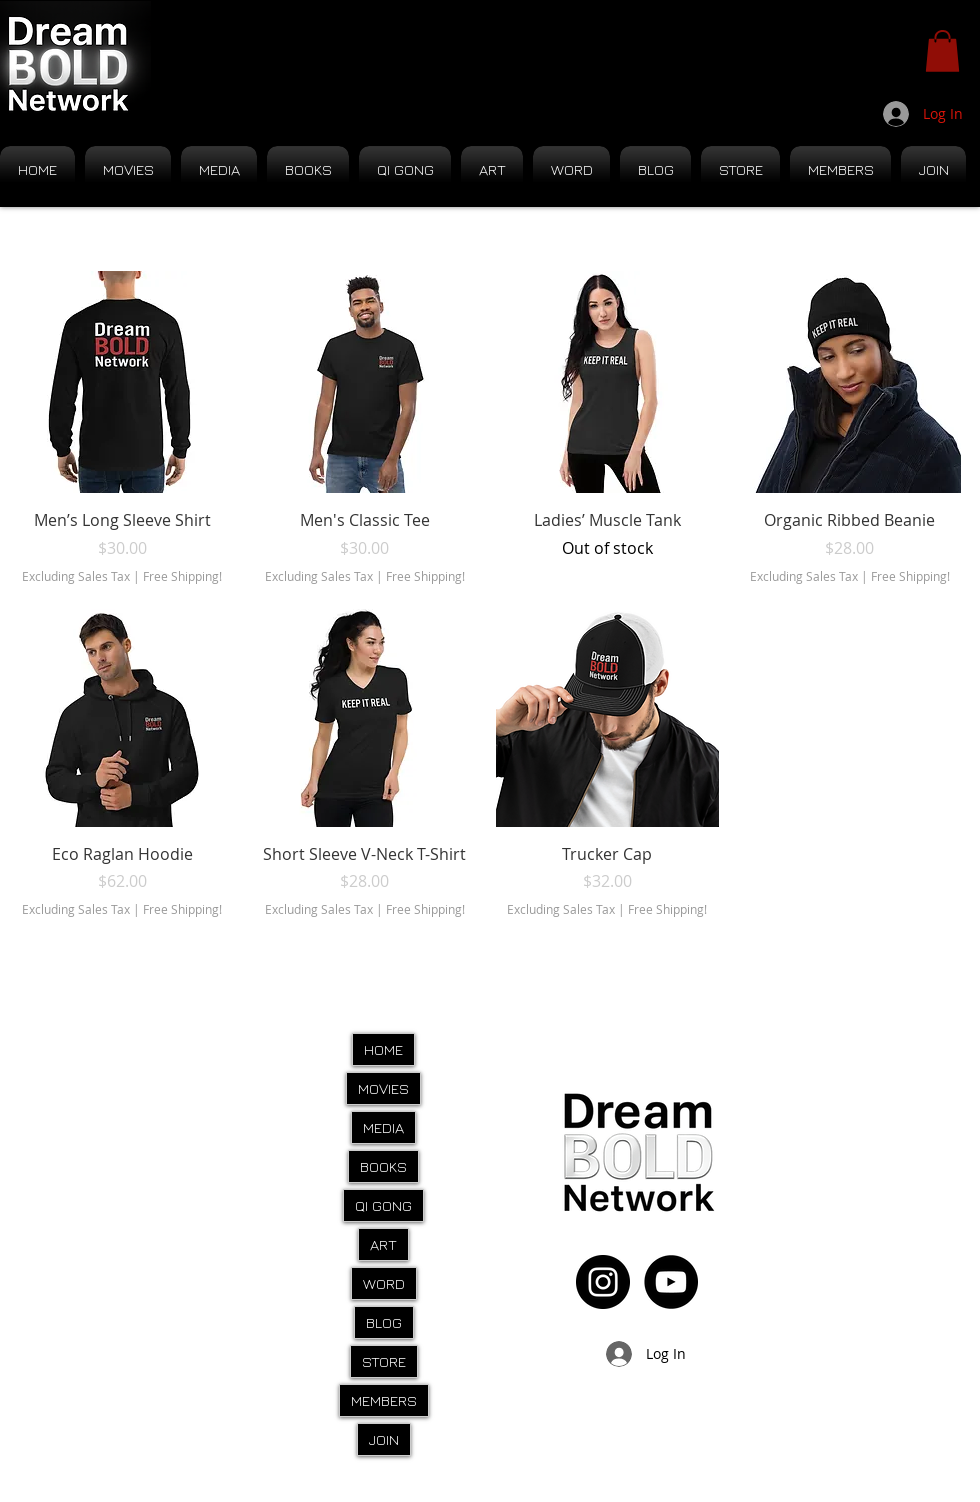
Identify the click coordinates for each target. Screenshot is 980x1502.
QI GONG (383, 1205)
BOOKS (383, 1166)
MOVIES (383, 1088)
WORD (384, 1283)
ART (383, 1244)
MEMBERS (384, 1400)
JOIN (384, 1439)
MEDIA (383, 1127)
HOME (383, 1049)
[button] (942, 51)
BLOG (384, 1322)
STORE (384, 1361)
